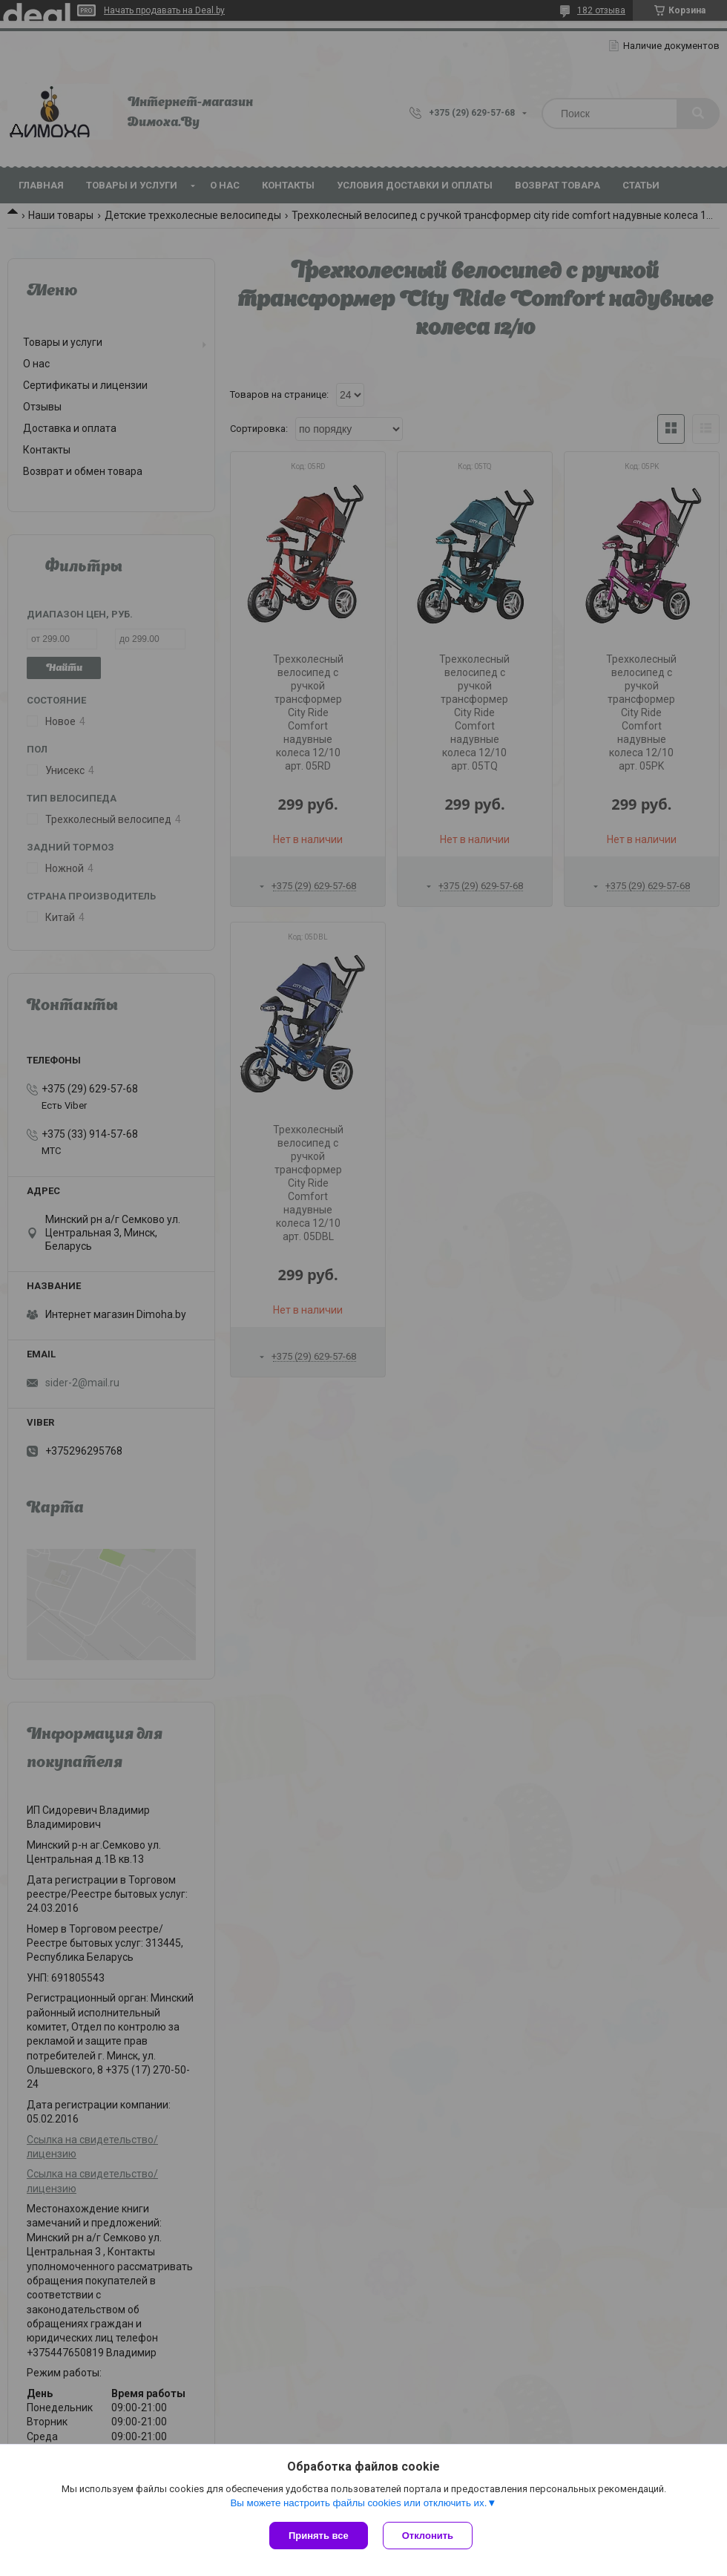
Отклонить (427, 2535)
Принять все (319, 2535)
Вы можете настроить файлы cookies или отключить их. (358, 2502)
